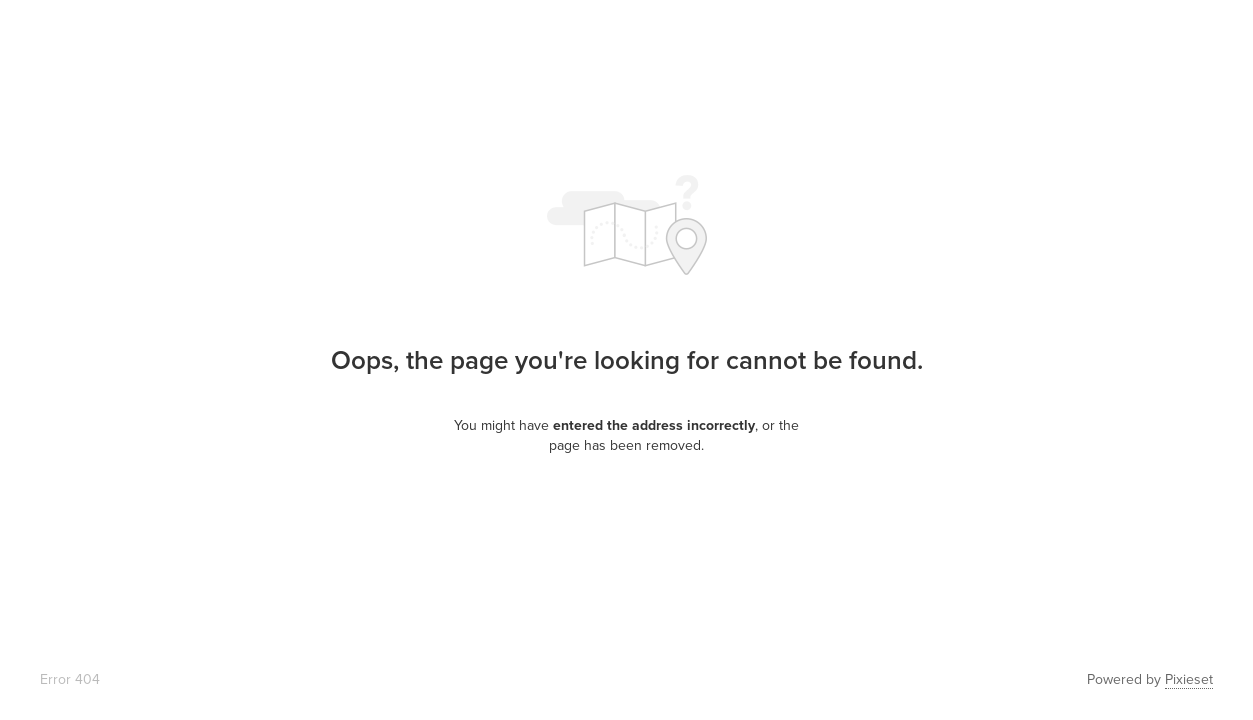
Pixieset (1189, 679)
